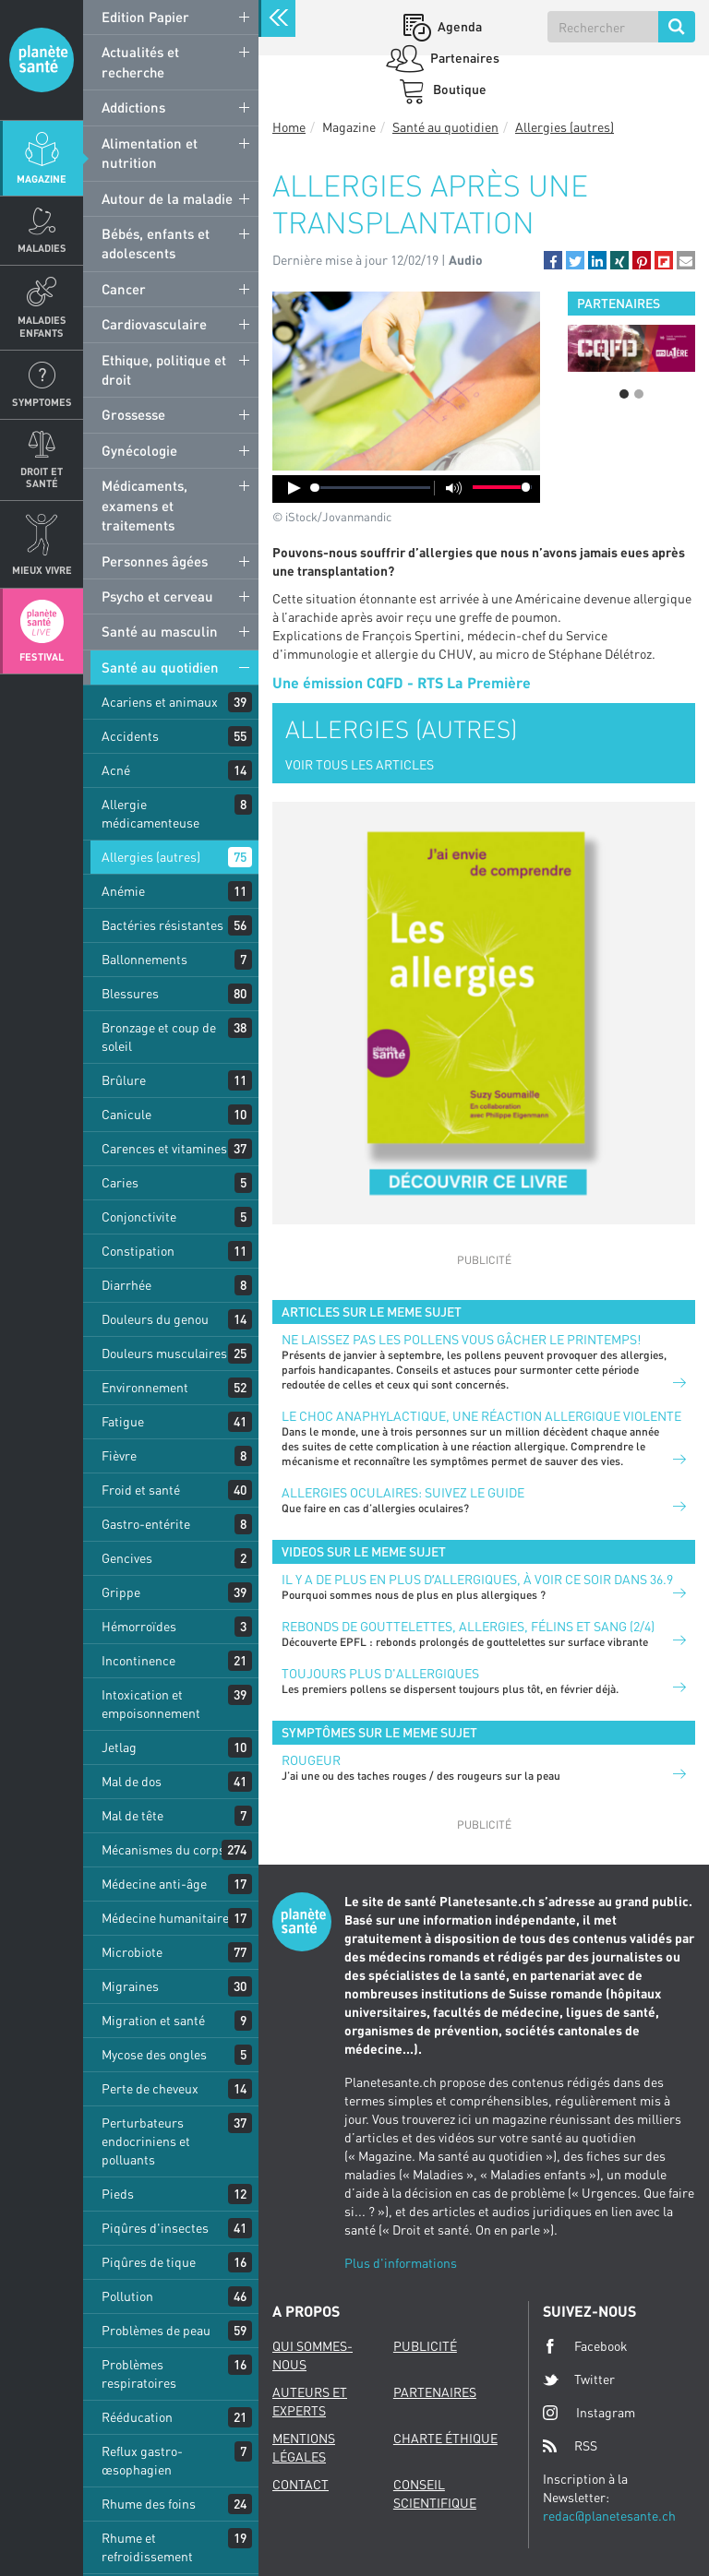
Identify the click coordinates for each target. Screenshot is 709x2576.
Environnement (145, 1387)
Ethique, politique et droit (164, 370)
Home (289, 127)
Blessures (130, 993)
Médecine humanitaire (165, 1918)
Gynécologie (139, 450)
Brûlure (124, 1080)
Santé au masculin (160, 631)
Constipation (138, 1250)
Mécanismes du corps (163, 1849)
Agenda (458, 26)
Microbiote (132, 1952)
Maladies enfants (42, 326)
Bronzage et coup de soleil (159, 1037)
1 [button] (624, 394)
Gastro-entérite (146, 1524)
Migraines (130, 1986)
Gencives (127, 1558)
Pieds (118, 2193)
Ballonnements (144, 959)
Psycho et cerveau (157, 596)
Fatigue (123, 1421)
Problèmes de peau (156, 2330)
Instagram (589, 2412)
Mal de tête (132, 1815)
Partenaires (463, 58)
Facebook (585, 2346)
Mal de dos (132, 1781)
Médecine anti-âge (154, 1883)
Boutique (458, 89)
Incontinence (138, 1660)
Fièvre (119, 1455)
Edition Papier (145, 16)
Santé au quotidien (160, 667)
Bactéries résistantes (162, 925)
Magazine (41, 179)
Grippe (121, 1592)
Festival (41, 656)
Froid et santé (141, 1489)
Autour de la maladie (167, 198)
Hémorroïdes (139, 1626)
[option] (631, 348)
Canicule (126, 1114)
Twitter (579, 2379)
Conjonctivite (139, 1216)
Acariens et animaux (160, 702)
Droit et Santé (41, 477)
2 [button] (638, 394)
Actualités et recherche (140, 61)
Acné (116, 770)
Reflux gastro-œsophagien (142, 2460)
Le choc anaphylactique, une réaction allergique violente (481, 1416)
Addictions (133, 107)
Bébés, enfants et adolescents (156, 243)
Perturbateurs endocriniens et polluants (146, 2141)
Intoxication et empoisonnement (151, 1704)
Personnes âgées (155, 561)
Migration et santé (153, 2020)
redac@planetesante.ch (609, 2515)
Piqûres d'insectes (155, 2228)
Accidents (130, 736)
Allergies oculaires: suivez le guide (403, 1492)
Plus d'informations (400, 2263)
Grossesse (133, 414)
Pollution (127, 2296)
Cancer (124, 288)
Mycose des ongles (154, 2054)
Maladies (42, 248)
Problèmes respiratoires (139, 2373)
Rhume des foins (149, 2503)
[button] (553, 260)
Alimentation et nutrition (150, 153)
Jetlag (119, 1747)
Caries (120, 1182)
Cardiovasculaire (154, 324)
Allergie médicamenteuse (150, 813)
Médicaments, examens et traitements (144, 505)
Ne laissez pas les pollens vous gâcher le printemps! (461, 1339)
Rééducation (137, 2417)
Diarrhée (126, 1285)
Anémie (123, 891)
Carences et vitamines (164, 1148)
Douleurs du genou (155, 1319)
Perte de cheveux (150, 2088)
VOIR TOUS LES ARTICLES (359, 764)
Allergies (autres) (151, 857)
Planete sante (41, 60)
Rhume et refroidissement (147, 2547)
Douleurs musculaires (164, 1353)
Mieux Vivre (42, 570)
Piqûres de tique (149, 2262)
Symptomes (42, 402)
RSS (570, 2446)
